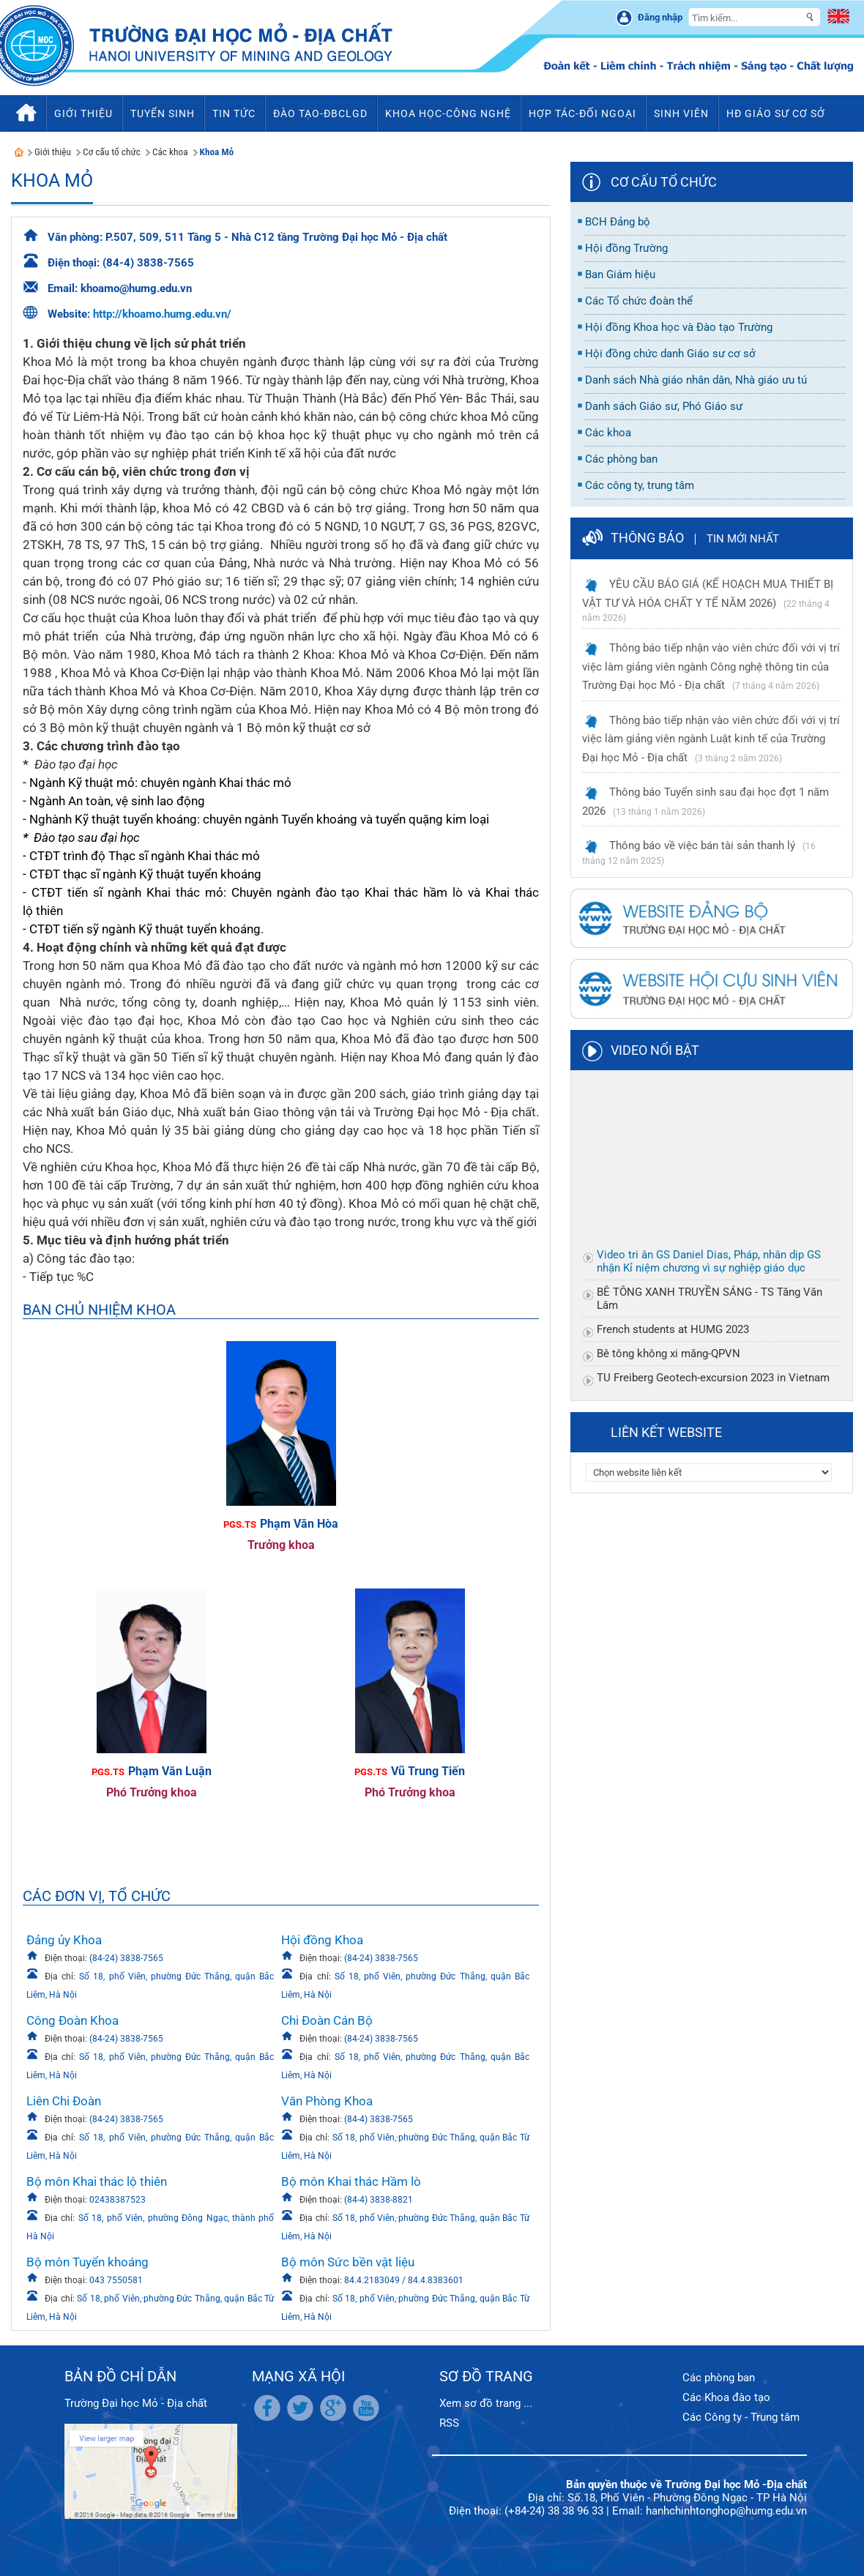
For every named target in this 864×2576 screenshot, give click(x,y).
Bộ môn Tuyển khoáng (87, 2262)
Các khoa (170, 151)
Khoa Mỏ (217, 151)
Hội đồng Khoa (322, 1940)
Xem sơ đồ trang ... (485, 2403)
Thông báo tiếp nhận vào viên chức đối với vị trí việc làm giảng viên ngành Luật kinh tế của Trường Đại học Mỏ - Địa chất (711, 739)
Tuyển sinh (162, 113)
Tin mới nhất (743, 538)
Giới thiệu (52, 151)
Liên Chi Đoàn (63, 2101)
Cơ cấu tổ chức (112, 151)
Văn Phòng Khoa (327, 2101)
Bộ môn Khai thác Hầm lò (351, 2181)
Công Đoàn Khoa (72, 2020)
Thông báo (647, 537)
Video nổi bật (655, 1050)
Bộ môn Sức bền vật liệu (347, 2262)
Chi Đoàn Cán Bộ (327, 2020)
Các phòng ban (718, 2377)
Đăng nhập (660, 17)
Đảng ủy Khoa (64, 1940)
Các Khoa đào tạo (726, 2397)
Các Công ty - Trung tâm (741, 2417)
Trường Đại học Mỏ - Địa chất (135, 2403)
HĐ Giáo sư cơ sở (775, 113)
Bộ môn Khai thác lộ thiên (96, 2181)
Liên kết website (666, 1432)
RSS (449, 2423)
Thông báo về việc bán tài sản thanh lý (702, 845)
